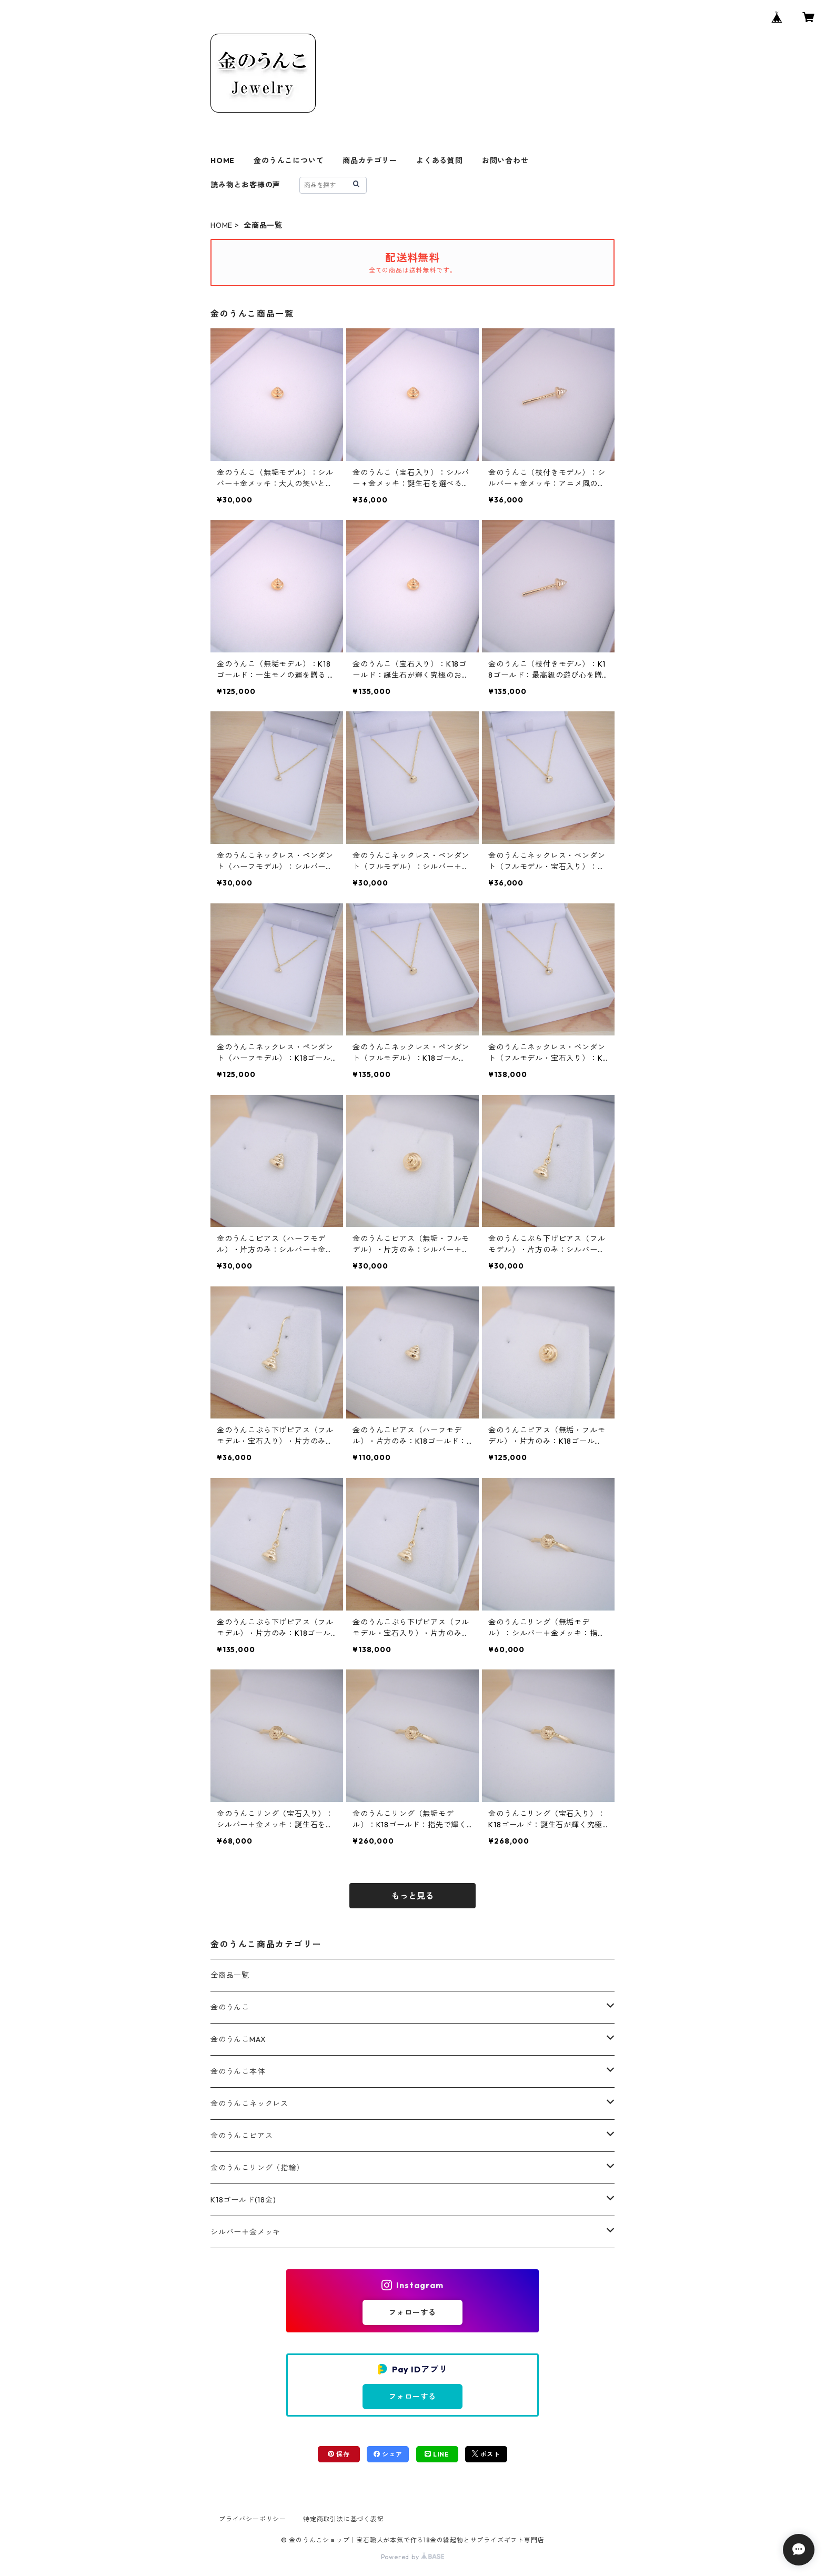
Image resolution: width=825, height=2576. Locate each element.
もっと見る (412, 1895)
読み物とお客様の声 (245, 184)
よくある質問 (439, 160)
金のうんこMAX (238, 2039)
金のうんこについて (289, 160)
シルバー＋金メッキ (245, 2232)
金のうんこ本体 (237, 2071)
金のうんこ (229, 2007)
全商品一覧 (229, 1975)
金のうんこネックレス (249, 2103)
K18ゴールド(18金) (243, 2200)
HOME (222, 160)
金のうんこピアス (241, 2135)
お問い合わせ (505, 160)
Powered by (413, 2557)
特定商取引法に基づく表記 (343, 2519)
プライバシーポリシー (252, 2519)
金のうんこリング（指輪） (257, 2167)
